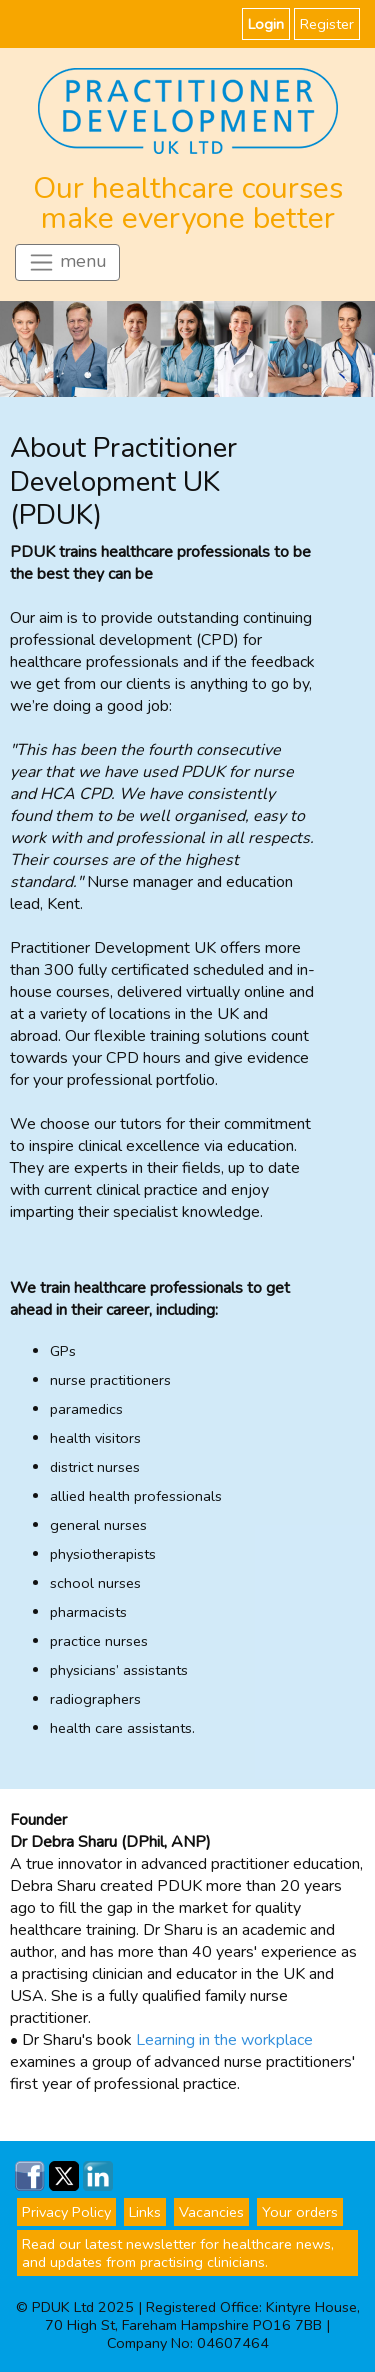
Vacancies (211, 2212)
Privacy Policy (66, 2212)
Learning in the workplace (224, 2040)
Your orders (300, 2212)
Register (327, 24)
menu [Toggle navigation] (67, 262)
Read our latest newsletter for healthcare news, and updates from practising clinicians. (178, 2253)
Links (145, 2212)
